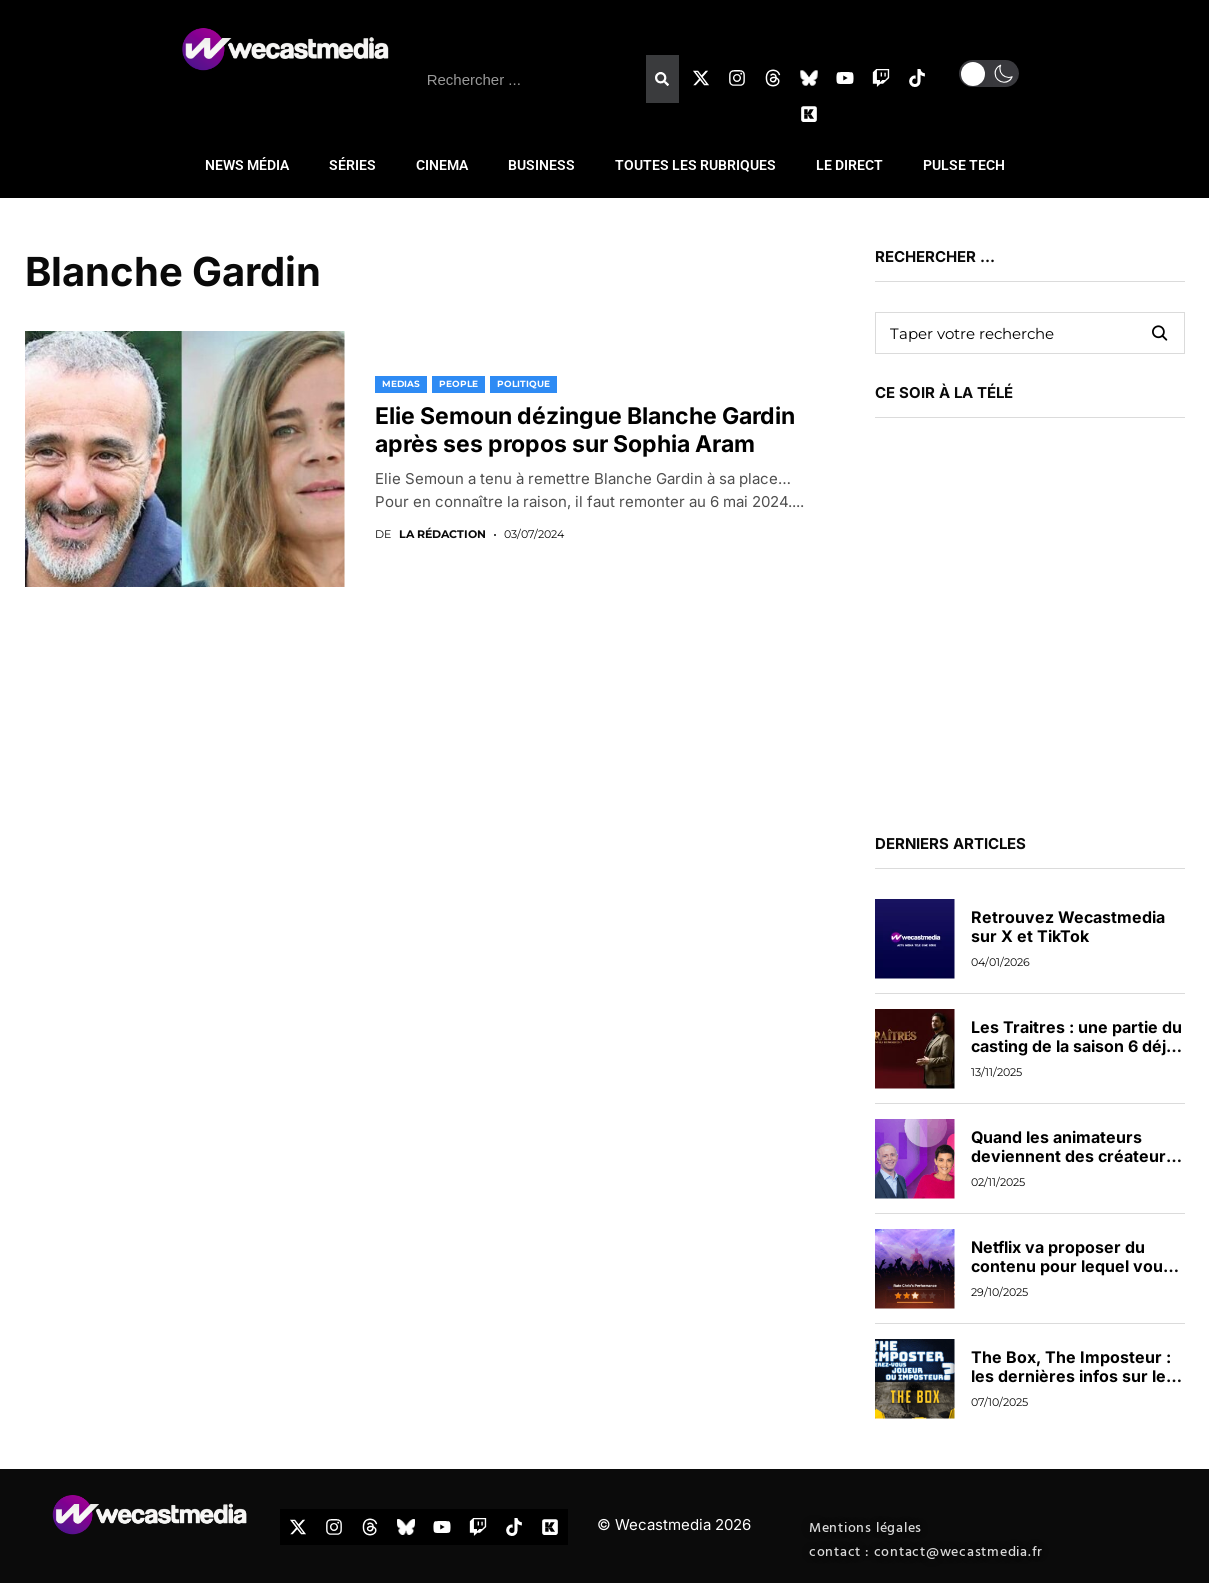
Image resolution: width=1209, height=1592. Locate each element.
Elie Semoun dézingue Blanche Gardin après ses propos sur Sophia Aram (585, 430)
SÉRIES (352, 165)
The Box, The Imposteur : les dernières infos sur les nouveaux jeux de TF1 (1073, 1376)
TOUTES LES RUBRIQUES (695, 165)
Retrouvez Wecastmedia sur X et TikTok (1068, 926)
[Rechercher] (662, 79)
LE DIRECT (849, 165)
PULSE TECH (964, 165)
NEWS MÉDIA (247, 165)
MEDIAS (401, 383)
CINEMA (442, 165)
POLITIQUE (523, 383)
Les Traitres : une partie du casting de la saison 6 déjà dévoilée (1076, 1046)
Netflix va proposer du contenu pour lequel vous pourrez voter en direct (1071, 1266)
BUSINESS (541, 165)
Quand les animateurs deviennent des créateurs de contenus (1073, 1156)
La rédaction (442, 534)
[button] (989, 73)
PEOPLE (458, 383)
